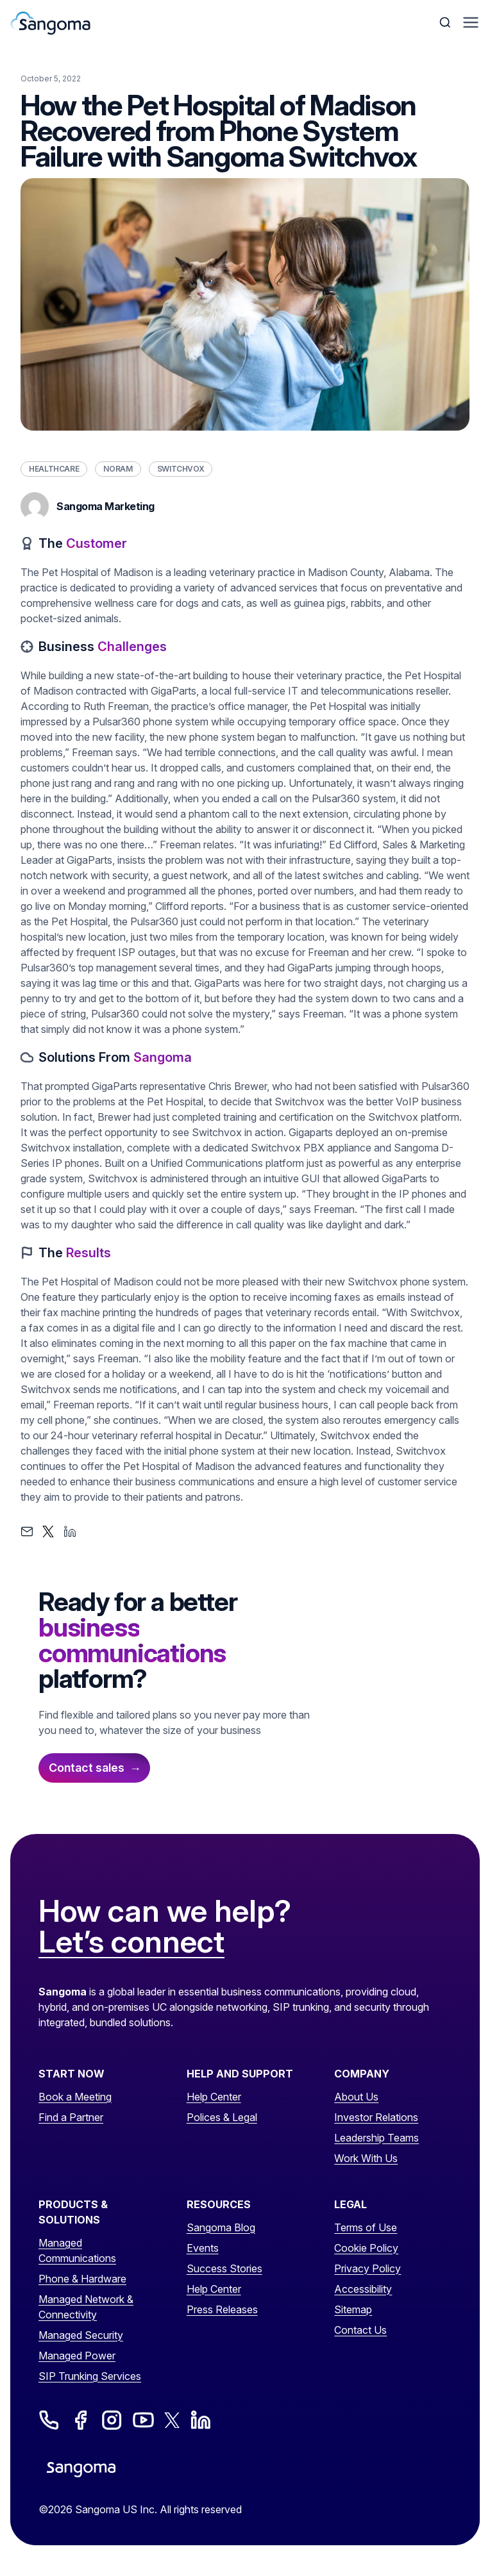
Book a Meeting (75, 2096)
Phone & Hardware (82, 2278)
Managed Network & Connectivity (85, 2307)
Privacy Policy (367, 2268)
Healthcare (54, 469)
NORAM (117, 469)
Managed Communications (77, 2250)
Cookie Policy (366, 2248)
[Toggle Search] (446, 22)
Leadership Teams (376, 2137)
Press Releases (222, 2309)
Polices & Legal (222, 2117)
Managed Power (76, 2355)
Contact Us (360, 2330)
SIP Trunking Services (89, 2376)
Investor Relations (376, 2117)
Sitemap (353, 2309)
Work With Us (366, 2158)
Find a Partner (70, 2117)
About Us (356, 2096)
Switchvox (181, 469)
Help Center (214, 2096)
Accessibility (363, 2289)
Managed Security (80, 2335)
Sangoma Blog (221, 2227)
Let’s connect (131, 1942)
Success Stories (224, 2268)
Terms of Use (365, 2227)
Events (203, 2248)
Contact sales (86, 1767)
